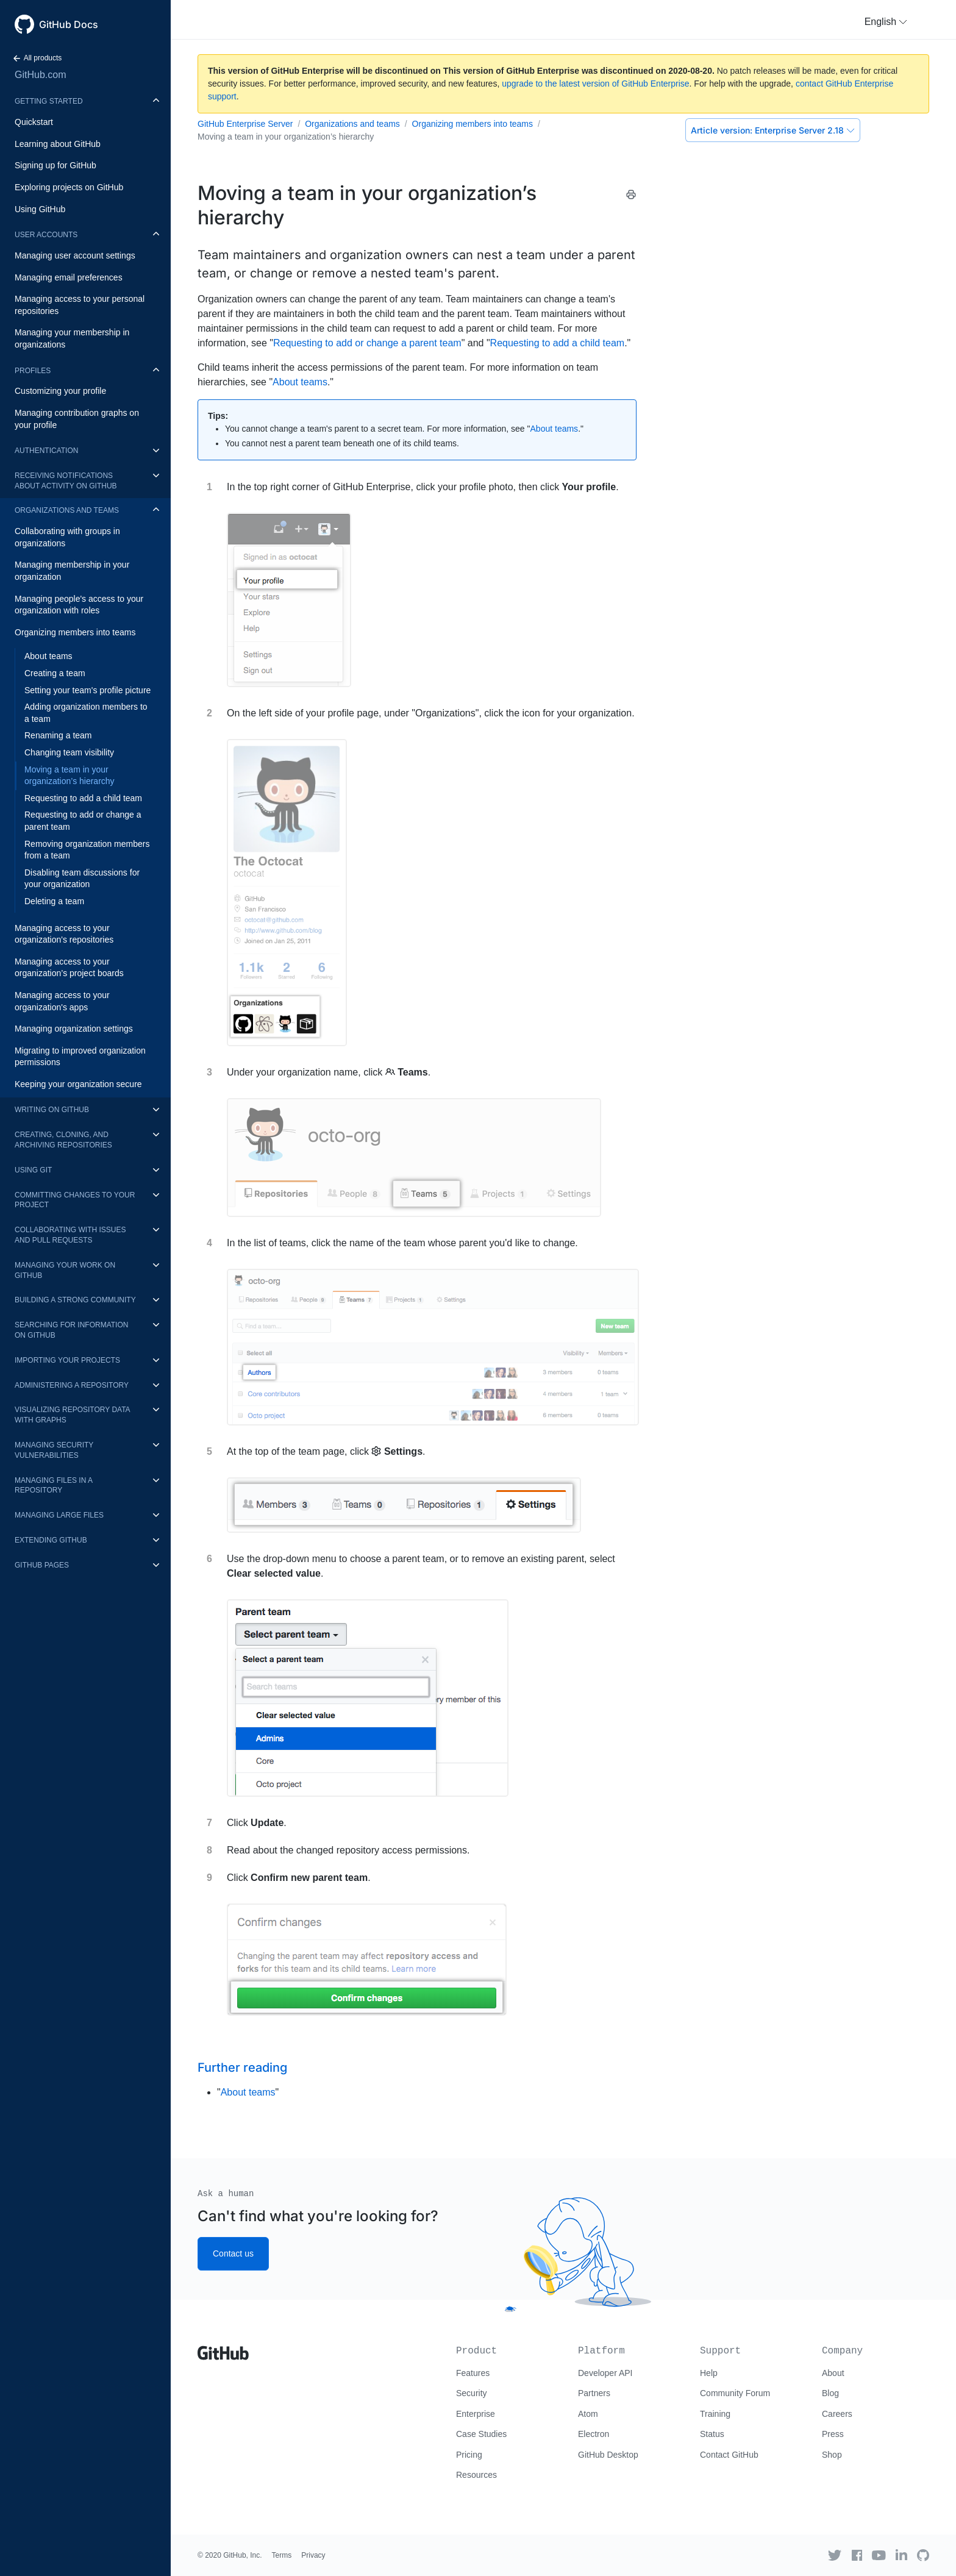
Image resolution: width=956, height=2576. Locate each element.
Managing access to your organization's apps (62, 1001)
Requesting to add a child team (83, 798)
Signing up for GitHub (55, 165)
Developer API (605, 2373)
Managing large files (59, 1515)
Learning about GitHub (58, 144)
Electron (593, 2434)
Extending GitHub (51, 1540)
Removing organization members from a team (86, 850)
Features (473, 2373)
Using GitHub (40, 209)
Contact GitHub (729, 2455)
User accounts (46, 234)
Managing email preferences (69, 277)
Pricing (469, 2455)
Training (715, 2414)
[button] (886, 22)
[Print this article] (631, 194)
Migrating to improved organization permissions (80, 1057)
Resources (476, 2475)
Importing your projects (67, 1360)
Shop (832, 2455)
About (833, 2373)
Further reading (242, 2067)
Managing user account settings (75, 255)
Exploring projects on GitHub (69, 187)
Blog (830, 2393)
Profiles (33, 370)
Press (833, 2434)
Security (471, 2393)
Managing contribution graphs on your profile (77, 419)
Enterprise (475, 2414)
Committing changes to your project (75, 1200)
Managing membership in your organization (72, 571)
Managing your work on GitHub (65, 1270)
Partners (594, 2393)
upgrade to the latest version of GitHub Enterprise (595, 83)
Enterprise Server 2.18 (773, 130)
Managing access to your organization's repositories (64, 934)
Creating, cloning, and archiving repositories (63, 1139)
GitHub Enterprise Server (245, 124)
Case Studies (481, 2434)
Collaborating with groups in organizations (67, 537)
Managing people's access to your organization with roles (79, 605)
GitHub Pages (42, 1565)
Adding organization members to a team (86, 713)
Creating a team (54, 673)
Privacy (313, 2555)
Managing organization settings (74, 1028)
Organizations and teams (67, 510)
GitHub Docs (68, 24)
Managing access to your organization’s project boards (69, 968)
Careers (837, 2414)
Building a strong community (75, 1300)
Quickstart (34, 122)
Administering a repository (72, 1385)
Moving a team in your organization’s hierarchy (69, 776)
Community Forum (735, 2393)
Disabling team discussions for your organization (82, 879)
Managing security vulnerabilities (54, 1450)
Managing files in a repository (53, 1485)
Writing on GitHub (52, 1109)
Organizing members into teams (75, 632)
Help (709, 2373)
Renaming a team (58, 735)
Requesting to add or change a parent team (82, 821)
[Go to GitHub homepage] (223, 2348)
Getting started (49, 101)
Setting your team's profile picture (87, 690)
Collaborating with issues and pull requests (70, 1235)
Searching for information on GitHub (71, 1330)
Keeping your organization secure (78, 1084)
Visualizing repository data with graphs (72, 1414)
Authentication (46, 450)
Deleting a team (54, 901)
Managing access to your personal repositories (79, 305)
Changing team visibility (69, 752)
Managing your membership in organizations (72, 338)
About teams (48, 656)
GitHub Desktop (608, 2455)
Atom (588, 2414)
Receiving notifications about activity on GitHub (66, 480)
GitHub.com (40, 75)
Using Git (33, 1170)
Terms (282, 2555)
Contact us (233, 2253)
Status (712, 2434)
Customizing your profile (60, 391)
